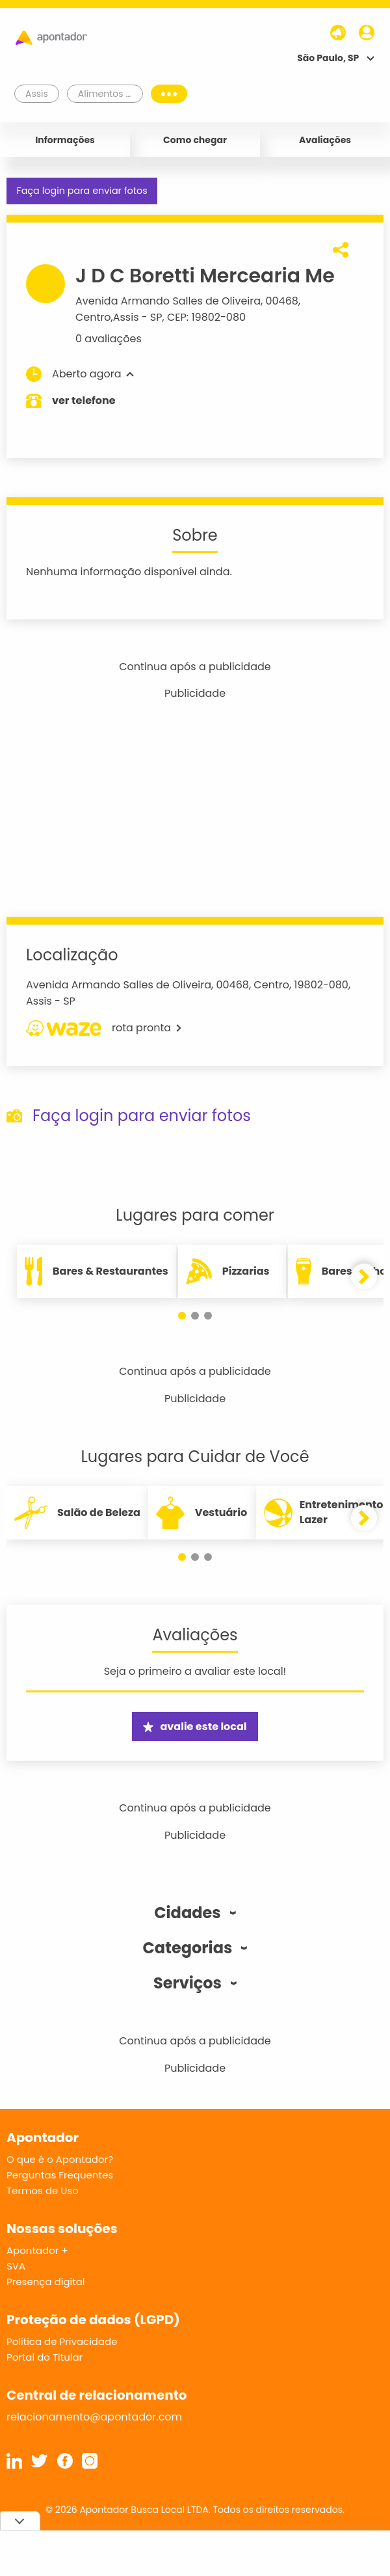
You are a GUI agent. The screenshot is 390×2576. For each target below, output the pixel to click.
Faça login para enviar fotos (81, 190)
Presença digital (45, 2281)
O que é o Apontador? (59, 2159)
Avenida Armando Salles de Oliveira (168, 300)
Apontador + (37, 2250)
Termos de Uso (42, 2190)
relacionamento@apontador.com (94, 2416)
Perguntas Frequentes (59, 2175)
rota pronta (103, 1028)
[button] (182, 1316)
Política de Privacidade (62, 2341)
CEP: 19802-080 (206, 317)
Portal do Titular (44, 2357)
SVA (15, 2266)
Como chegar (195, 139)
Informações (65, 139)
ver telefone (84, 400)
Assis (126, 317)
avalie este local (194, 1726)
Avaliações (325, 139)
